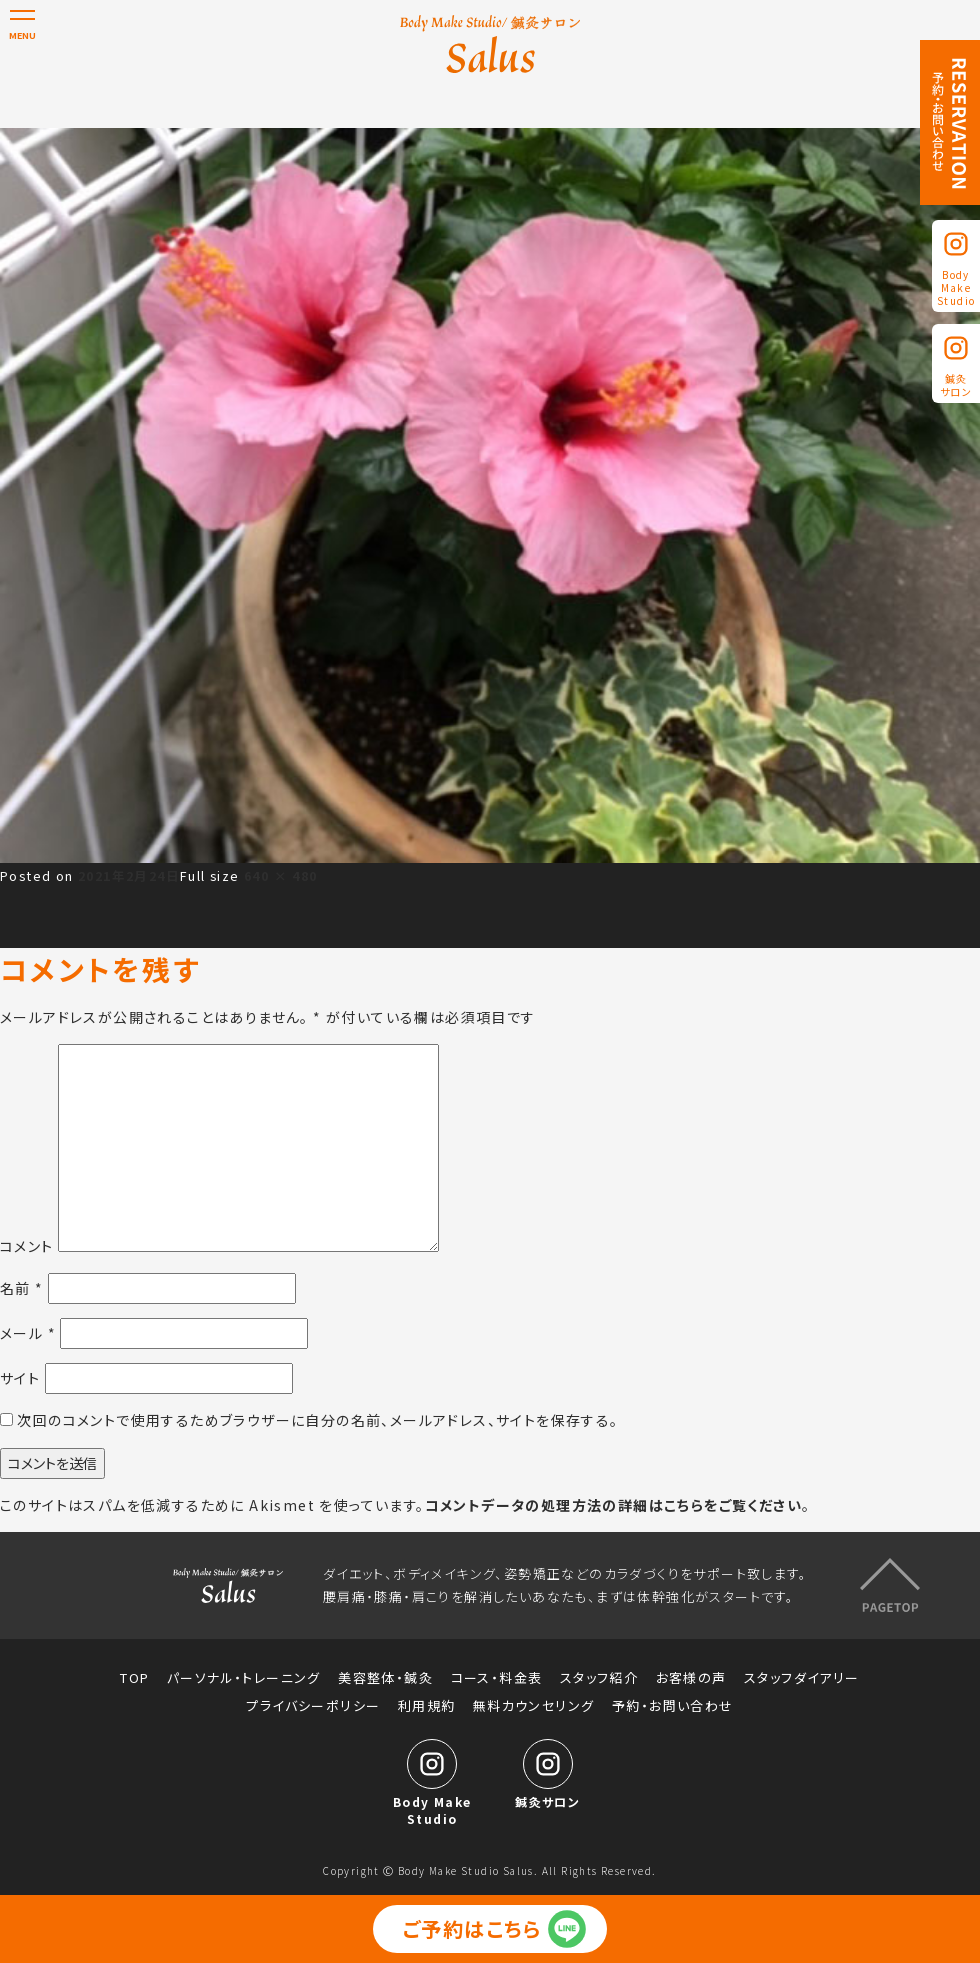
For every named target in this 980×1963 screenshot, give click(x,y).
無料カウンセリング (534, 1706)
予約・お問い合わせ (673, 1706)
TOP (134, 1678)
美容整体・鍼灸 (385, 1678)
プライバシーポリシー (313, 1706)
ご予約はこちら (472, 1928)
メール (28, 1333)
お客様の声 (691, 1678)
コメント (27, 1246)
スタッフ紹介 (599, 1678)
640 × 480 (281, 875)
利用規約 (427, 1706)
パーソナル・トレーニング (244, 1678)
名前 (22, 1288)
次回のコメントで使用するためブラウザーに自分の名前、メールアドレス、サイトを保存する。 (317, 1420)
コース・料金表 (497, 1678)
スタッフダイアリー (802, 1678)
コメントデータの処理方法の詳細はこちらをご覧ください (613, 1505)
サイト (20, 1378)
